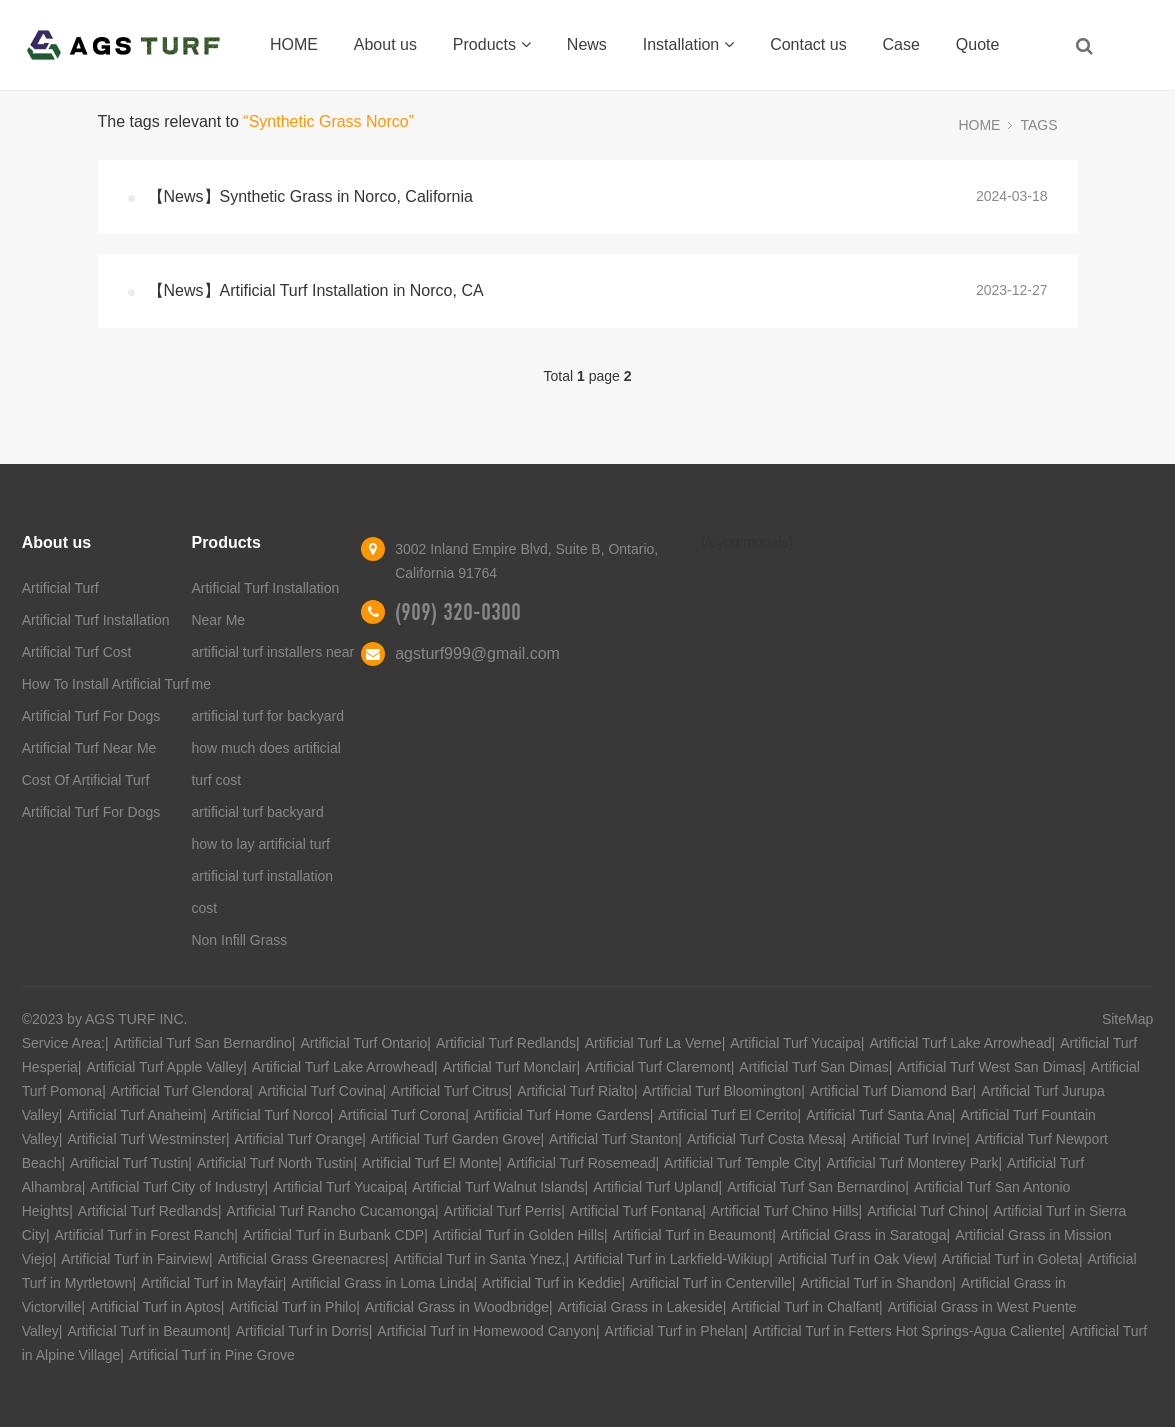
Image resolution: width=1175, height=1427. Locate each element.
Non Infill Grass (239, 940)
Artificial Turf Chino (925, 1211)
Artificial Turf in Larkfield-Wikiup (671, 1259)
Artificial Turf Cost (77, 652)
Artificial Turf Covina (320, 1091)
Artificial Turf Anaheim (134, 1115)
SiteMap (1127, 1019)
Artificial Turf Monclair (510, 1067)
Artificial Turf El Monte (430, 1163)
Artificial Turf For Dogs (91, 716)
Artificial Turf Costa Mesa (765, 1139)
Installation (689, 44)
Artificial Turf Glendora (180, 1091)
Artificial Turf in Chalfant (805, 1307)
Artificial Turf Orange (299, 1139)
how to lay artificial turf (260, 844)
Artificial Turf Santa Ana (879, 1115)
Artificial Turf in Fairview (135, 1259)
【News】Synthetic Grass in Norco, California (310, 196)
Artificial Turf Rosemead (581, 1163)
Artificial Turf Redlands (506, 1043)
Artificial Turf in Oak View (855, 1259)
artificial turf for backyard (267, 716)
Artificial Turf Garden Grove (456, 1139)
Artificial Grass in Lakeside (640, 1307)
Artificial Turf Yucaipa (795, 1043)
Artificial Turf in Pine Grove (212, 1355)
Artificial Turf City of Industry (177, 1187)
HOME (294, 44)
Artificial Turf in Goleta (1010, 1259)
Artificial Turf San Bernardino (203, 1043)
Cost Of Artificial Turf (86, 780)
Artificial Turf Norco (271, 1115)
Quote (978, 44)
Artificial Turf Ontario (364, 1043)
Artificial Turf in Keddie (551, 1283)
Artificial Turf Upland (655, 1187)
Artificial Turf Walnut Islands (498, 1187)
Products (492, 44)
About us (385, 44)
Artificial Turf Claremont (657, 1067)
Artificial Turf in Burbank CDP (333, 1235)
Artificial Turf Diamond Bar (891, 1091)
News (587, 44)
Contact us (808, 44)
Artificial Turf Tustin (129, 1163)
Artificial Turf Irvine (908, 1139)
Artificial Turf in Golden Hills (518, 1235)
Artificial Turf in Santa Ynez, (480, 1259)
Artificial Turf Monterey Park (913, 1163)
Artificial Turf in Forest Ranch (145, 1235)
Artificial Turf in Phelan (674, 1331)
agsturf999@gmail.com (477, 653)
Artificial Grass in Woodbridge (457, 1307)
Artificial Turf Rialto (575, 1091)
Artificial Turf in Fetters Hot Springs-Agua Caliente (907, 1331)
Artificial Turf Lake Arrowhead (960, 1043)
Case (901, 44)
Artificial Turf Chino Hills (785, 1211)
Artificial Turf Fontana (636, 1211)
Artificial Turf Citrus (449, 1091)
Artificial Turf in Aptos (155, 1307)
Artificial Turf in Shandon (876, 1283)
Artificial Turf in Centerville (711, 1283)
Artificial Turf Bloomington (722, 1091)
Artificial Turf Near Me (89, 748)
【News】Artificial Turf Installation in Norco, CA (316, 290)
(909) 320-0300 (458, 612)
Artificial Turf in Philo (292, 1307)
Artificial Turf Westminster (146, 1139)
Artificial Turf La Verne (653, 1043)
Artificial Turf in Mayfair (212, 1283)
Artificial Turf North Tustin (275, 1163)
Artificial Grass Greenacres (301, 1259)
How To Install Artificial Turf (105, 684)
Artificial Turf (60, 588)
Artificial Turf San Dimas (813, 1067)
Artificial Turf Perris (502, 1211)
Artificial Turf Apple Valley (164, 1067)
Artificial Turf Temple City (741, 1163)
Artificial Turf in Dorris (302, 1331)
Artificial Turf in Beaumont (693, 1235)
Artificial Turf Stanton (613, 1139)
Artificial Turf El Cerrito (727, 1115)
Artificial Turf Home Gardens (562, 1115)
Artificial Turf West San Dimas (989, 1067)
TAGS (1038, 125)
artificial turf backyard (257, 812)
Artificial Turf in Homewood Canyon (486, 1331)
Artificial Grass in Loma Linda (382, 1283)
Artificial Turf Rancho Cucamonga (331, 1211)
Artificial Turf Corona (401, 1115)
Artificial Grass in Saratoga (864, 1235)
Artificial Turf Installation (96, 620)
